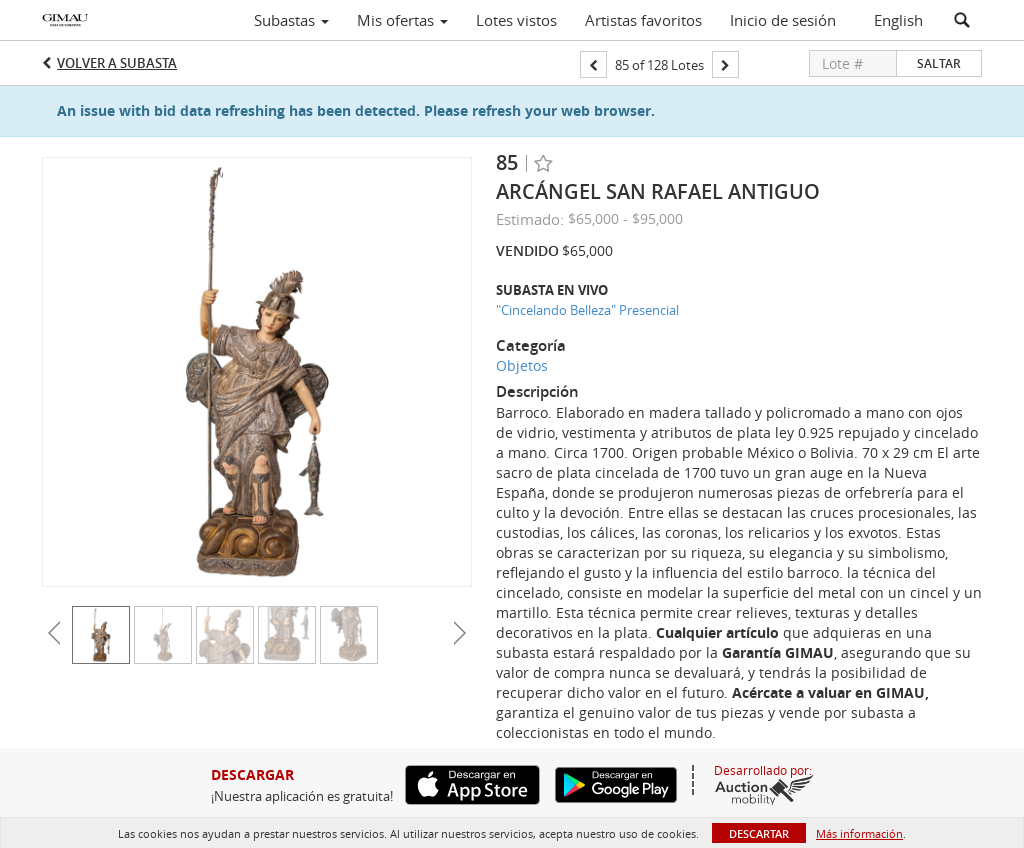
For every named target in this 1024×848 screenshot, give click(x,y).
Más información (859, 833)
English (898, 20)
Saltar (939, 63)
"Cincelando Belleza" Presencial (587, 310)
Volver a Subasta (117, 63)
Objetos (522, 365)
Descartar (759, 833)
